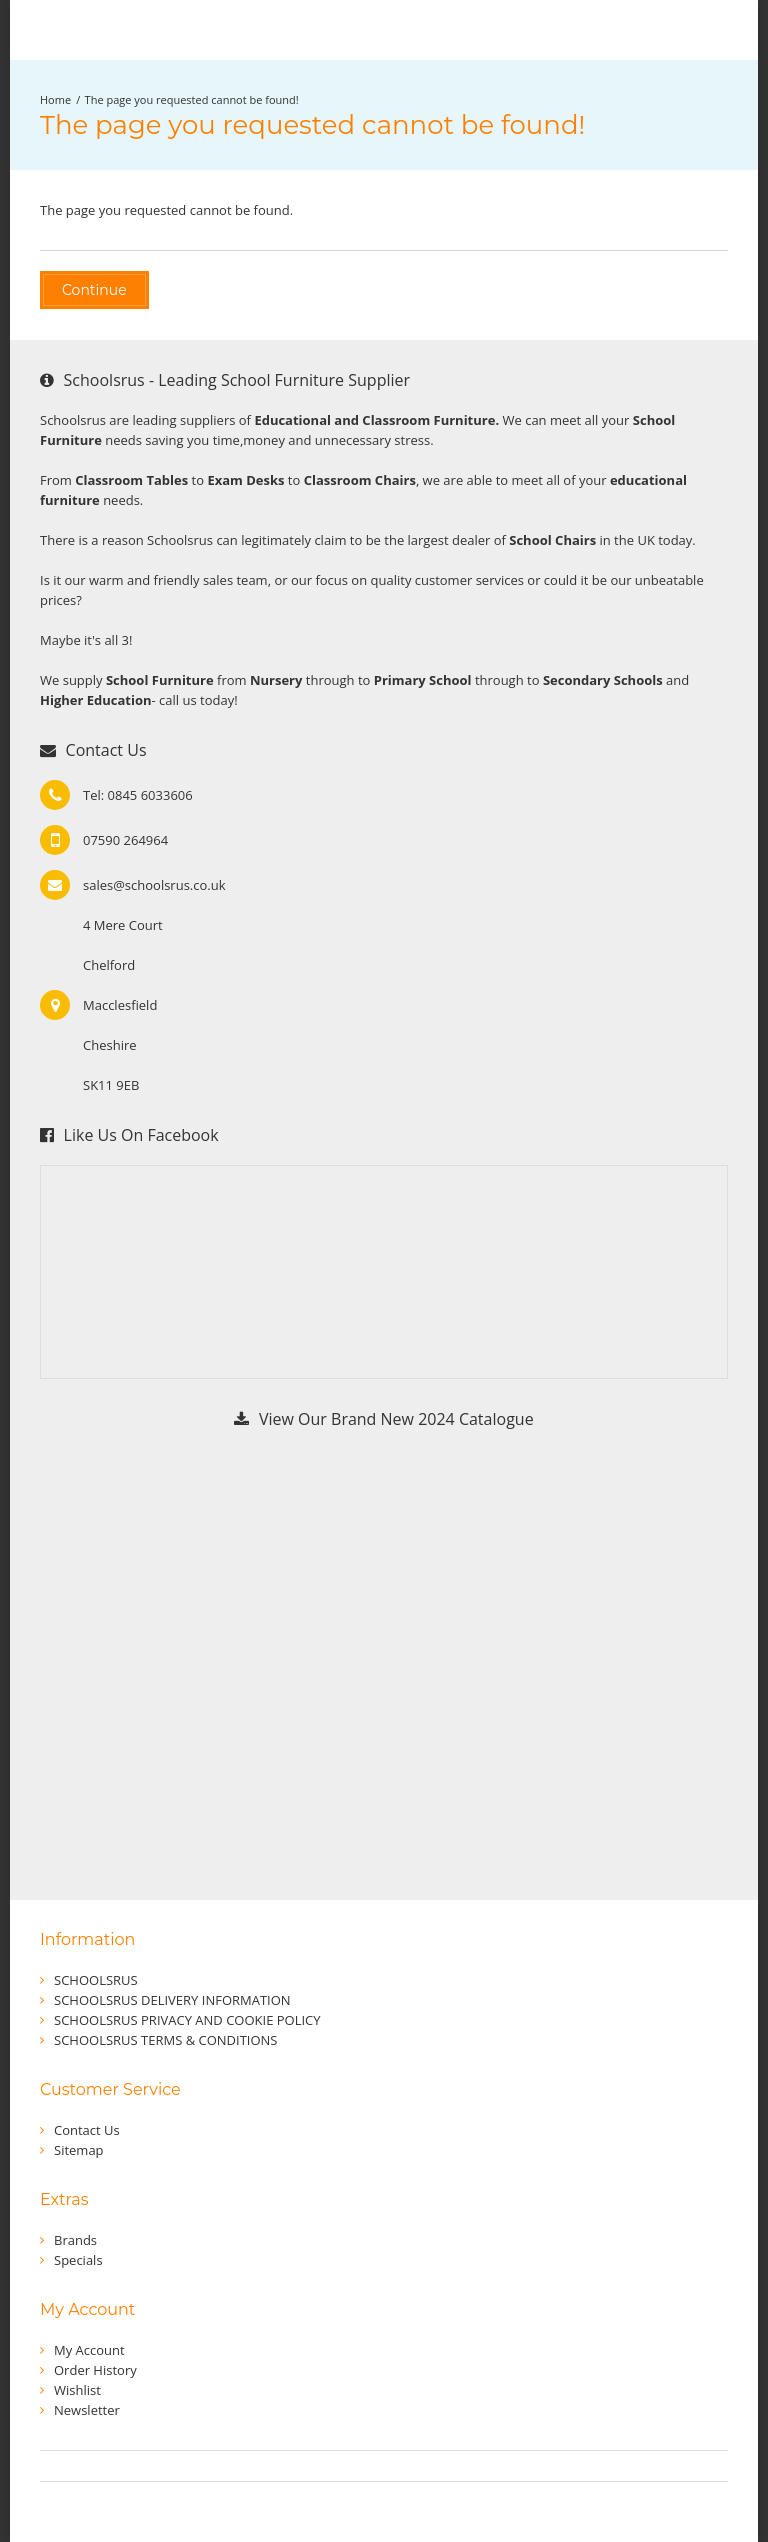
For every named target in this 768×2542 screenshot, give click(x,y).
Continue (94, 290)
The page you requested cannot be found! (192, 99)
